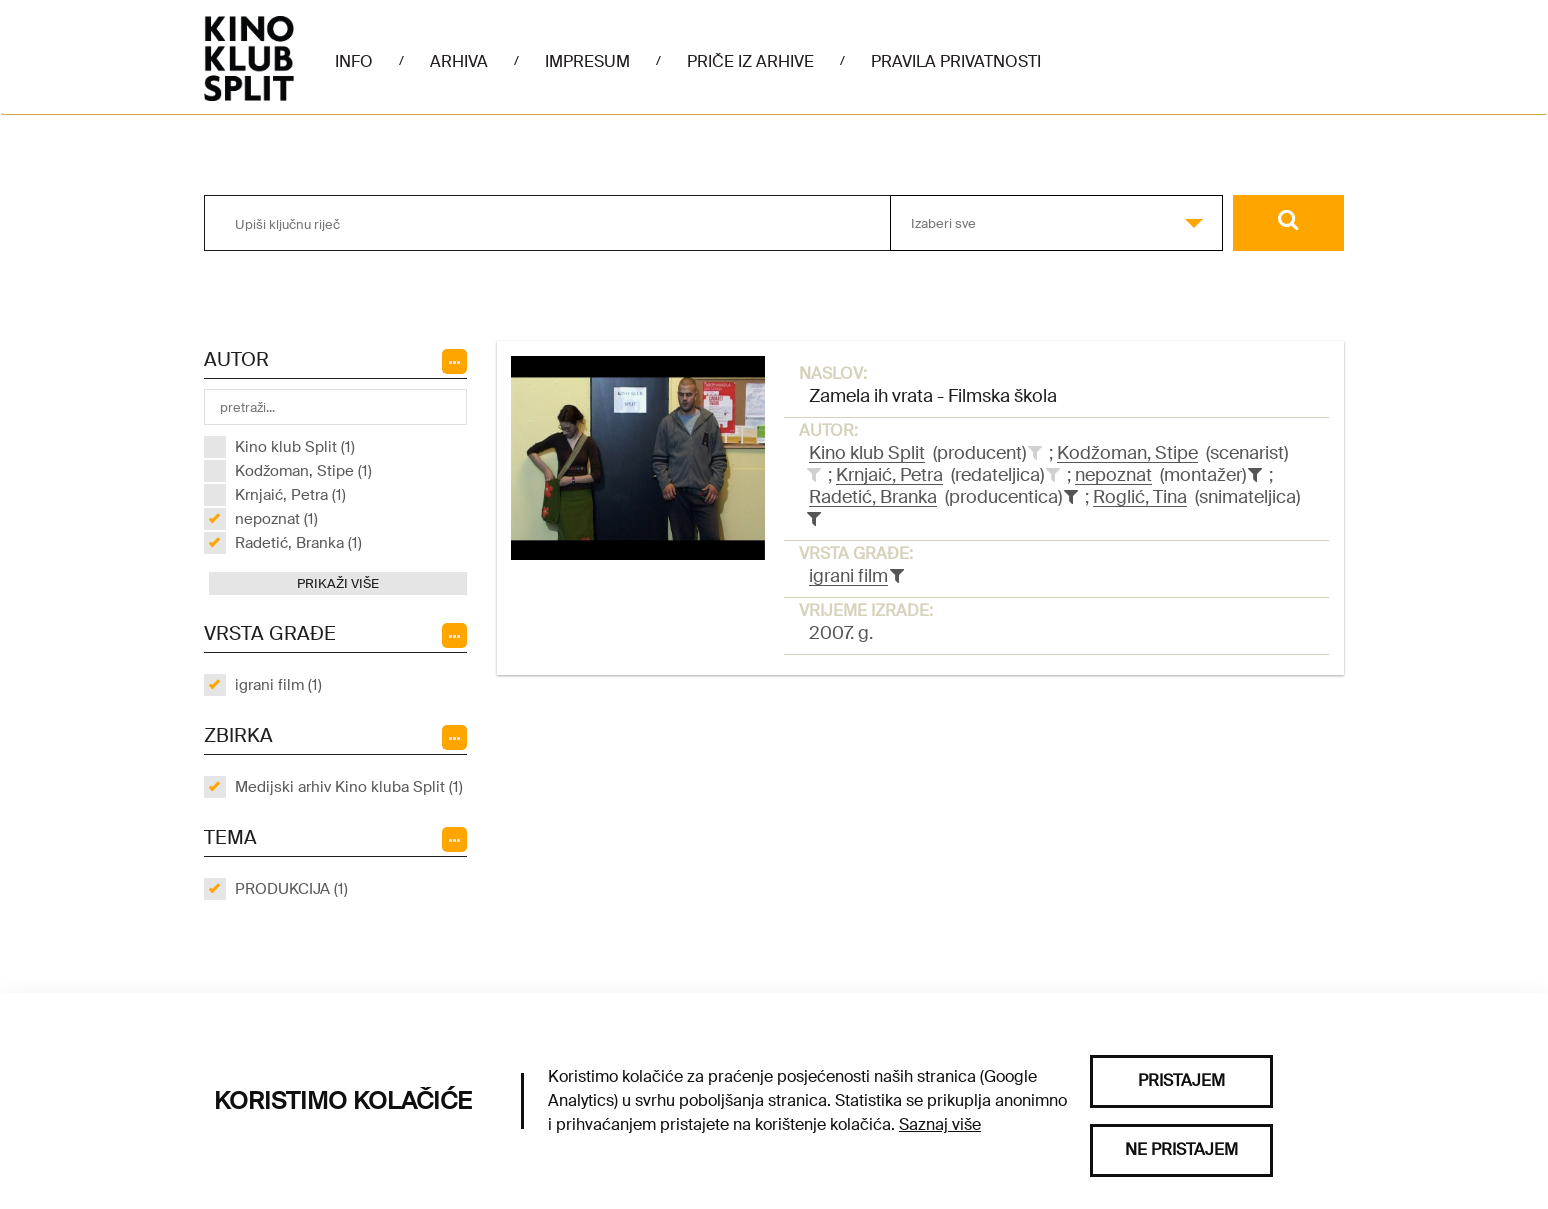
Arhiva (459, 61)
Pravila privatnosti (956, 61)
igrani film (848, 576)
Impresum (587, 61)
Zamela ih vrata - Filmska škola (933, 396)
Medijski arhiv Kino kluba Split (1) (349, 787)
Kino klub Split (867, 453)
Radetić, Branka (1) (298, 543)
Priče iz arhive (750, 61)
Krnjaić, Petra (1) (290, 495)
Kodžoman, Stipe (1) (303, 471)
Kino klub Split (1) (295, 447)
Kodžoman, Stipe (1127, 453)
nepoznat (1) (276, 519)
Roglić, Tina (1140, 497)
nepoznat (1113, 475)
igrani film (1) (278, 685)
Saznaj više (940, 1124)
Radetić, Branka (873, 497)
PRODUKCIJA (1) (291, 889)
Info (354, 61)
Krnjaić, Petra (889, 475)
